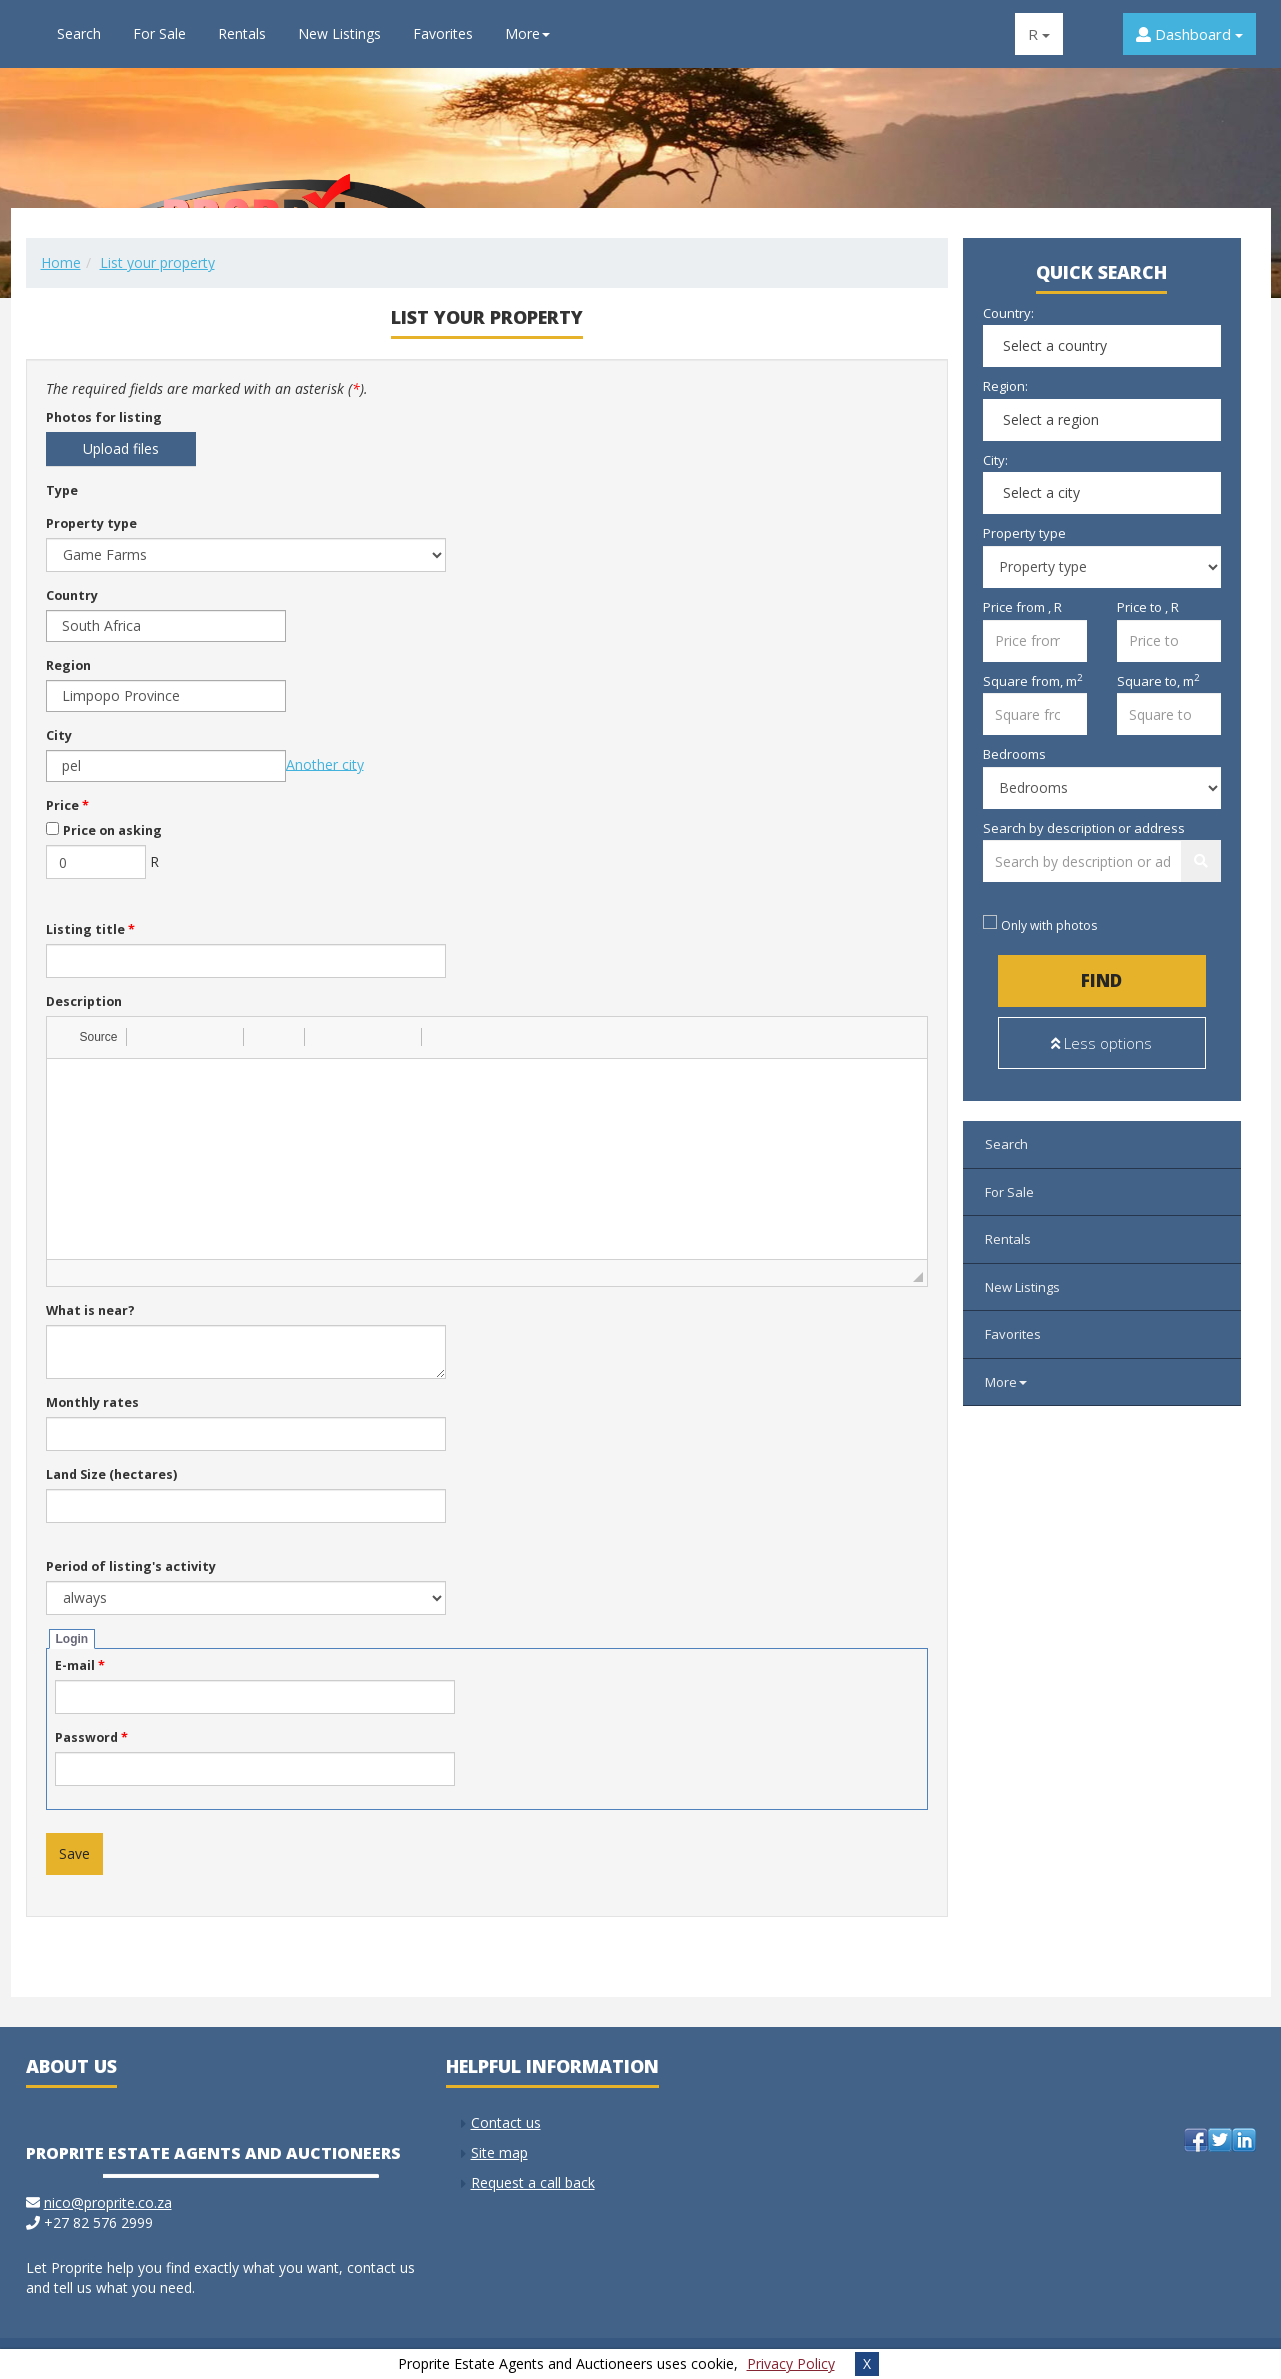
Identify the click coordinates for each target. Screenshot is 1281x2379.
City (59, 735)
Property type (91, 523)
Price (67, 805)
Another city (325, 763)
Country (72, 595)
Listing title (90, 929)
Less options (1101, 1043)
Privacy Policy (791, 2363)
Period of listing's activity (131, 1566)
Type (62, 490)
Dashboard (1189, 34)
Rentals (242, 33)
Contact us (506, 2122)
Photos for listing (104, 417)
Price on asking (112, 830)
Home (61, 262)
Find (1101, 980)
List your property (157, 262)
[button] (89, 1037)
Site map (499, 2152)
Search (79, 33)
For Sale (159, 33)
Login (72, 1639)
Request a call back (533, 2182)
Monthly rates (92, 1402)
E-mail (80, 1665)
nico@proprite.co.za (108, 2202)
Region (68, 665)
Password (91, 1737)
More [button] (527, 33)
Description (84, 1001)
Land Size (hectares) (111, 1474)
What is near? (90, 1310)
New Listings (339, 33)
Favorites (443, 33)
